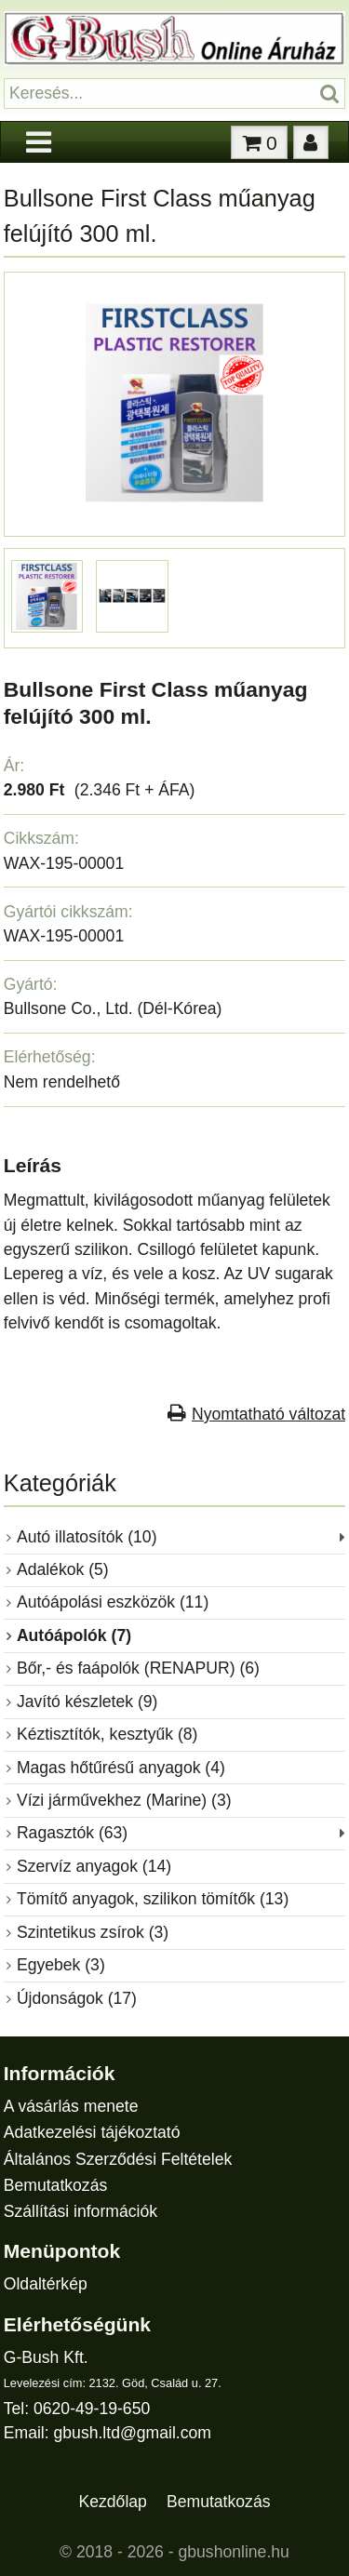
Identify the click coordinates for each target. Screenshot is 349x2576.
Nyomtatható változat (268, 1414)
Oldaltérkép (45, 2284)
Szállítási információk (80, 2211)
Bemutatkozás (55, 2185)
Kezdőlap (113, 2501)
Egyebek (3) (61, 1964)
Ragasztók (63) (72, 1832)
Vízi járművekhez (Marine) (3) (124, 1800)
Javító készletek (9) (87, 1701)
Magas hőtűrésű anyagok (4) (121, 1767)
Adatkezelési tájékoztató (92, 2132)
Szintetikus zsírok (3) (92, 1932)
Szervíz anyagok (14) (94, 1866)
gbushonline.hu (234, 2552)
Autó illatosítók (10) (87, 1537)
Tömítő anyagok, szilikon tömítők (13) (153, 1898)
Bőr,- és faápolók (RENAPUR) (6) (138, 1668)
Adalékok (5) (63, 1569)
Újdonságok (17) (77, 1998)
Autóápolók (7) (74, 1635)
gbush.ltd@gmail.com (132, 2432)
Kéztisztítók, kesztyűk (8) (107, 1734)
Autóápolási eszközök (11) (112, 1602)
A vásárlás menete (71, 2106)
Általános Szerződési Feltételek (118, 2159)
